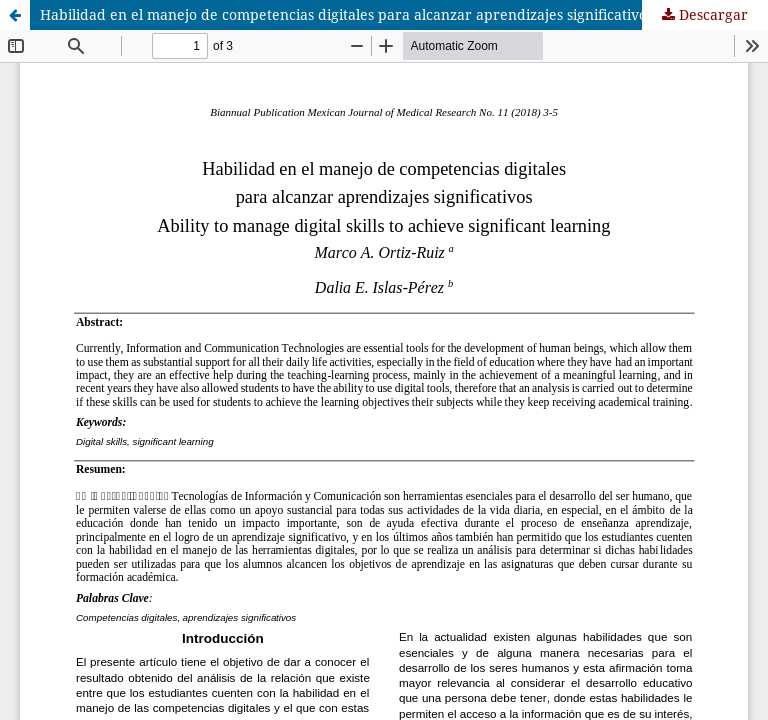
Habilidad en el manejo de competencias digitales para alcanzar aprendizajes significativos (346, 14)
